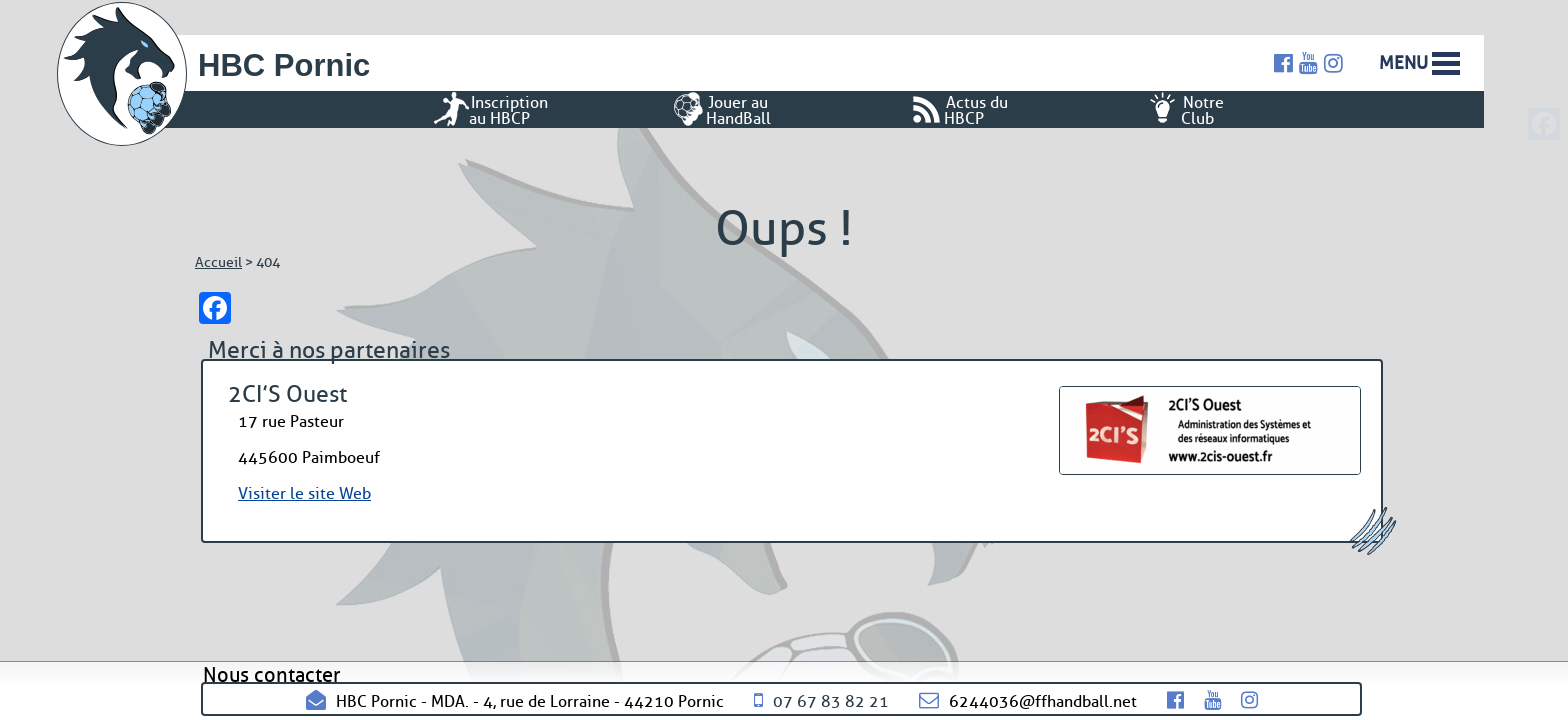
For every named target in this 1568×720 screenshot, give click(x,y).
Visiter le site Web (304, 493)
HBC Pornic (284, 65)
